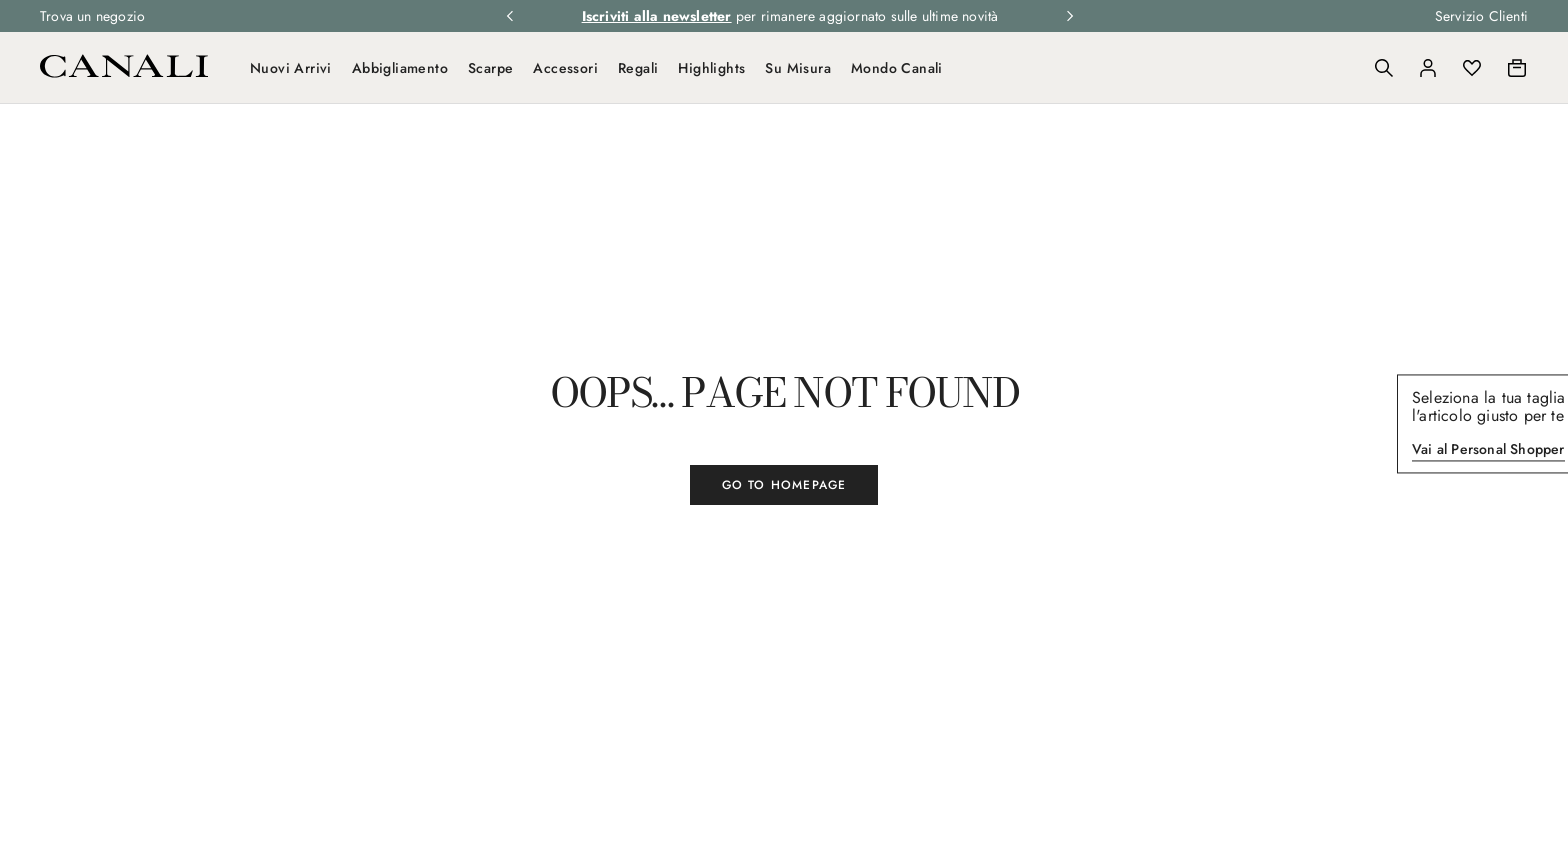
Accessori (565, 68)
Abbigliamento (400, 68)
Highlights (711, 68)
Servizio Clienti (1481, 16)
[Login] (1428, 68)
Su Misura (798, 68)
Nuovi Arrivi (291, 68)
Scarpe (490, 68)
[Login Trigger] (1428, 68)
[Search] (1384, 68)
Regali (638, 68)
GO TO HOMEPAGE (784, 485)
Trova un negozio (92, 16)
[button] (1384, 68)
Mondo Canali (897, 68)
